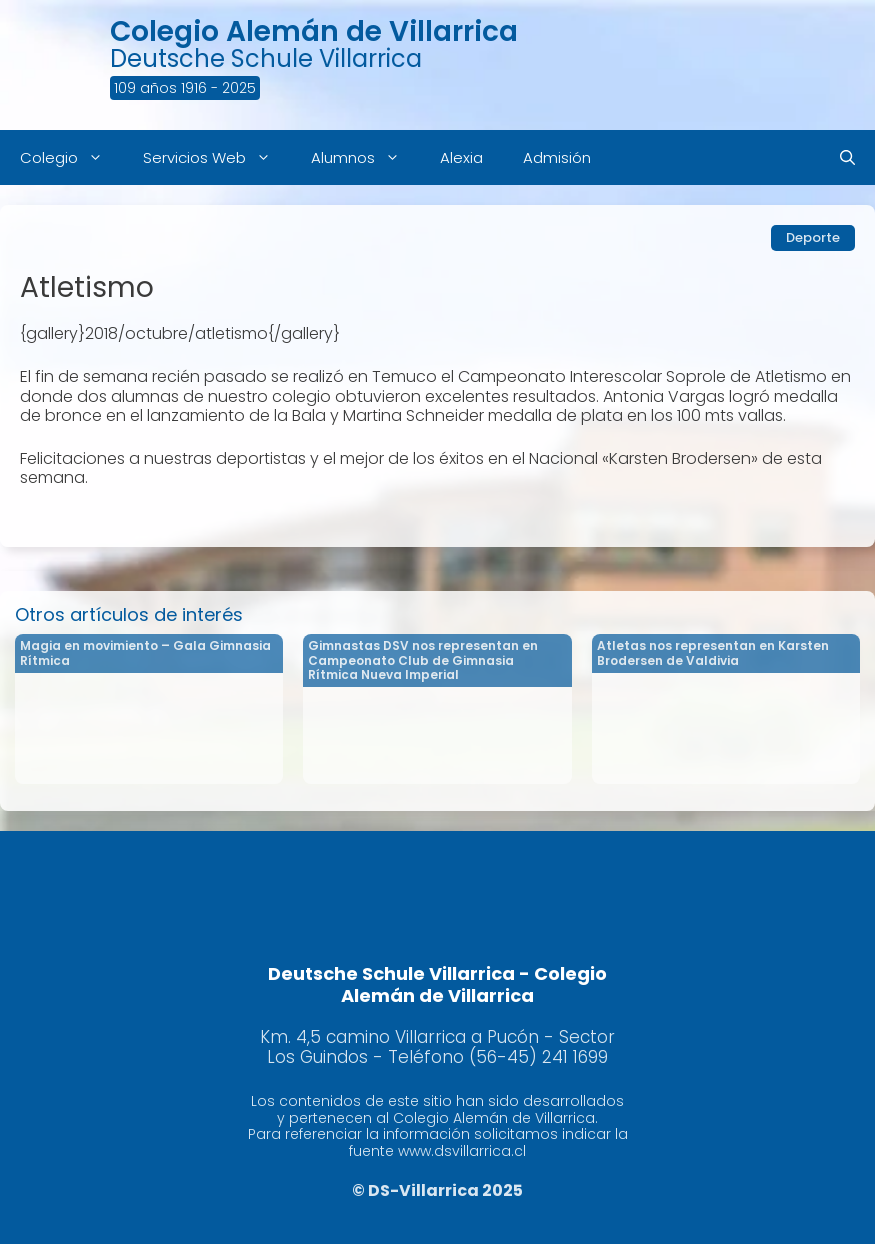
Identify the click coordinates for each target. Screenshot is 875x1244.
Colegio (71, 157)
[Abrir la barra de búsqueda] (847, 157)
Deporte (813, 237)
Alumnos (365, 157)
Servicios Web (217, 157)
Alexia (461, 157)
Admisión (557, 157)
